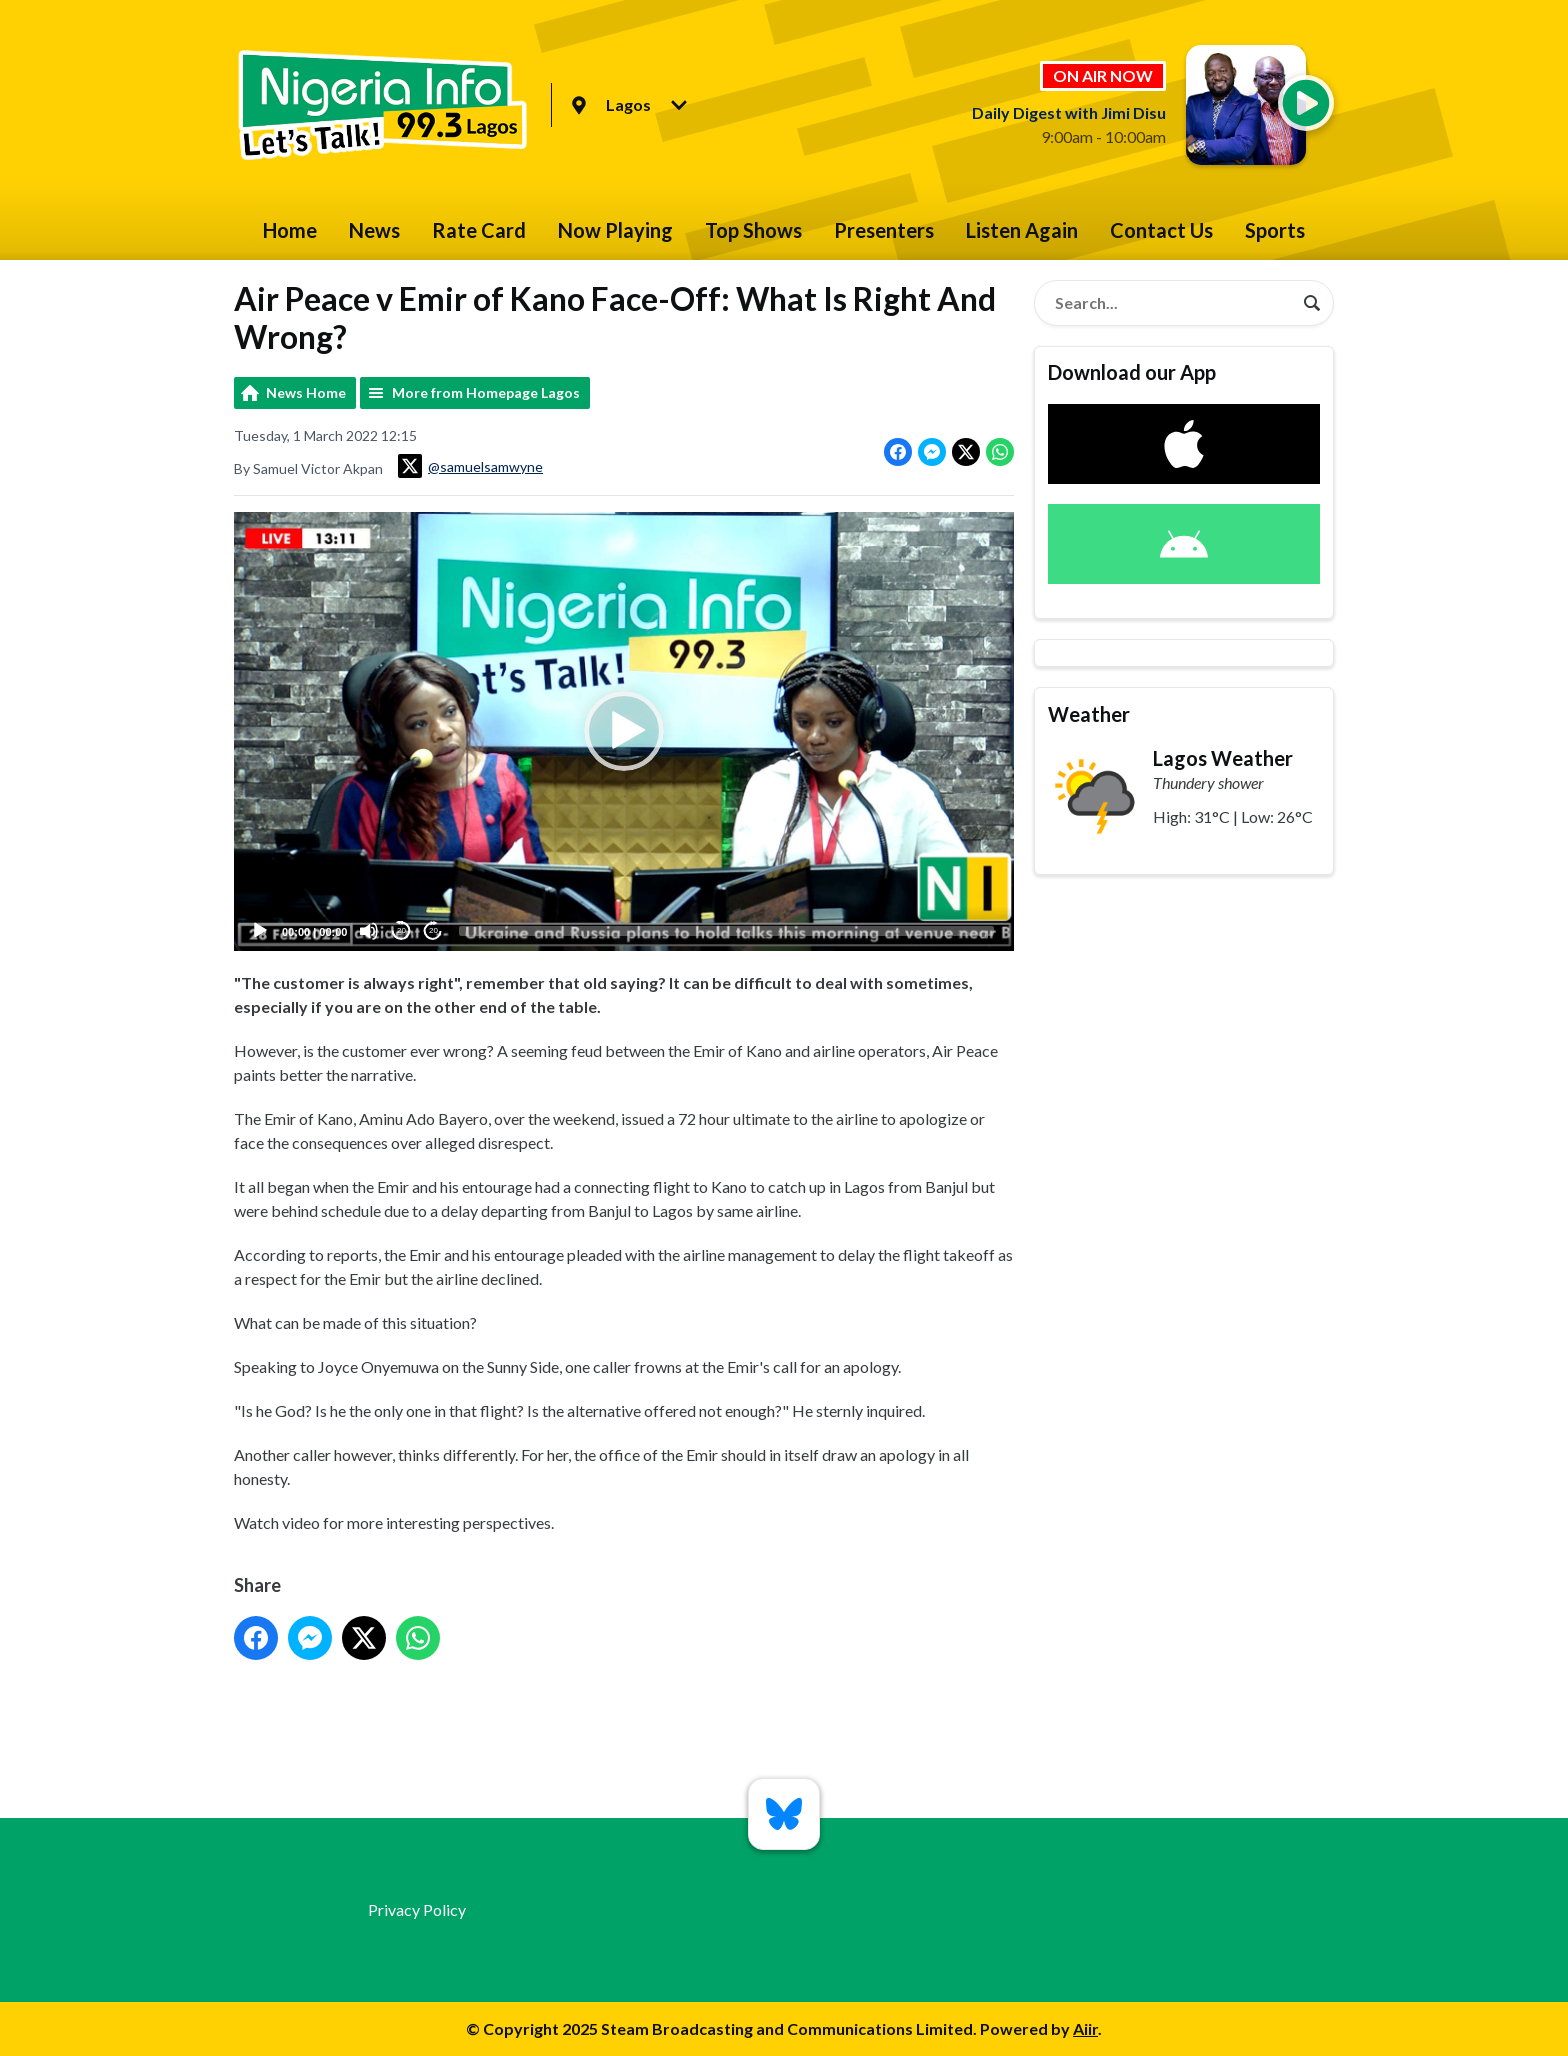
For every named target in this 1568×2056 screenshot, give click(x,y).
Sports (1275, 230)
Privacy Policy (417, 1909)
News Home (306, 392)
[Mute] (369, 931)
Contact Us (1161, 230)
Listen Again (1022, 230)
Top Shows (753, 230)
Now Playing (615, 230)
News (374, 230)
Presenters (884, 230)
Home (290, 230)
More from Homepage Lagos (486, 392)
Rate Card (479, 230)
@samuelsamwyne (470, 466)
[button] (624, 731)
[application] (624, 731)
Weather (1089, 714)
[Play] (260, 931)
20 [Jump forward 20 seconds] (433, 930)
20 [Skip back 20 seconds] (401, 930)
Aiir (1085, 2028)
